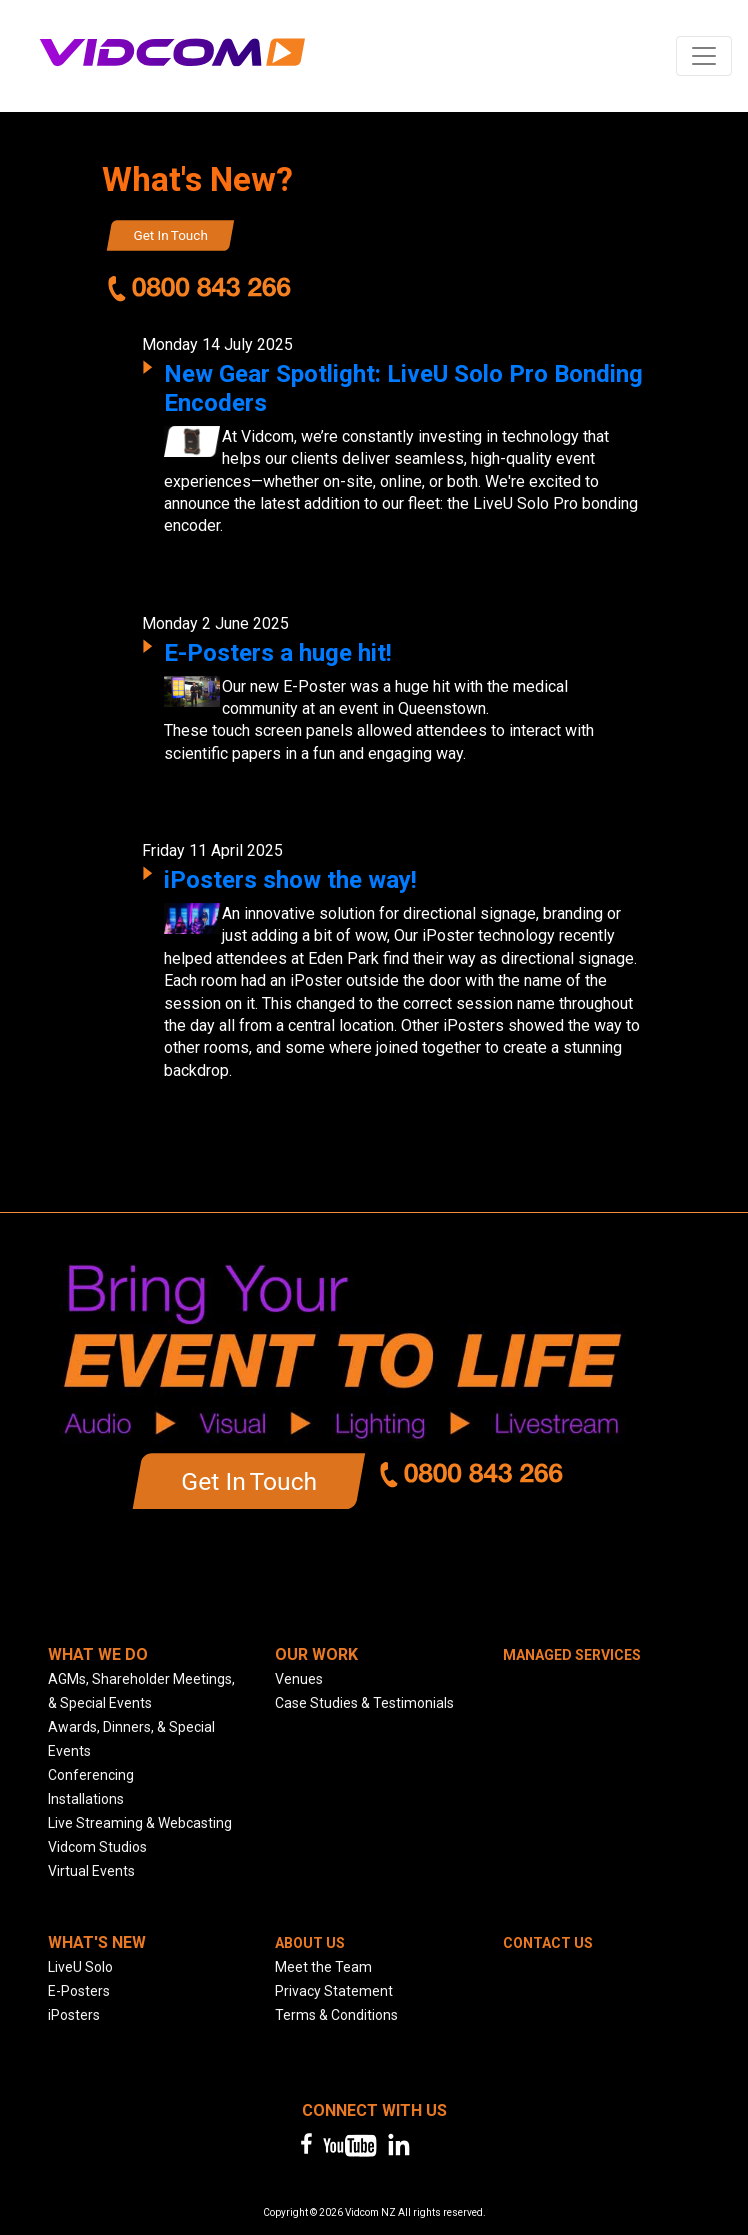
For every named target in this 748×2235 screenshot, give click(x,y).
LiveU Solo (80, 1967)
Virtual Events (91, 1871)
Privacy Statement (334, 1991)
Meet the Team (323, 1967)
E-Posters (79, 1991)
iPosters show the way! (290, 880)
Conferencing (91, 1775)
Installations (86, 1799)
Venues (299, 1679)
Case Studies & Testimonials (364, 1703)
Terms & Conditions (336, 2015)
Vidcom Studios (97, 1847)
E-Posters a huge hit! (278, 653)
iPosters (74, 2015)
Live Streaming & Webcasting (140, 1823)
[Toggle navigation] (704, 56)
